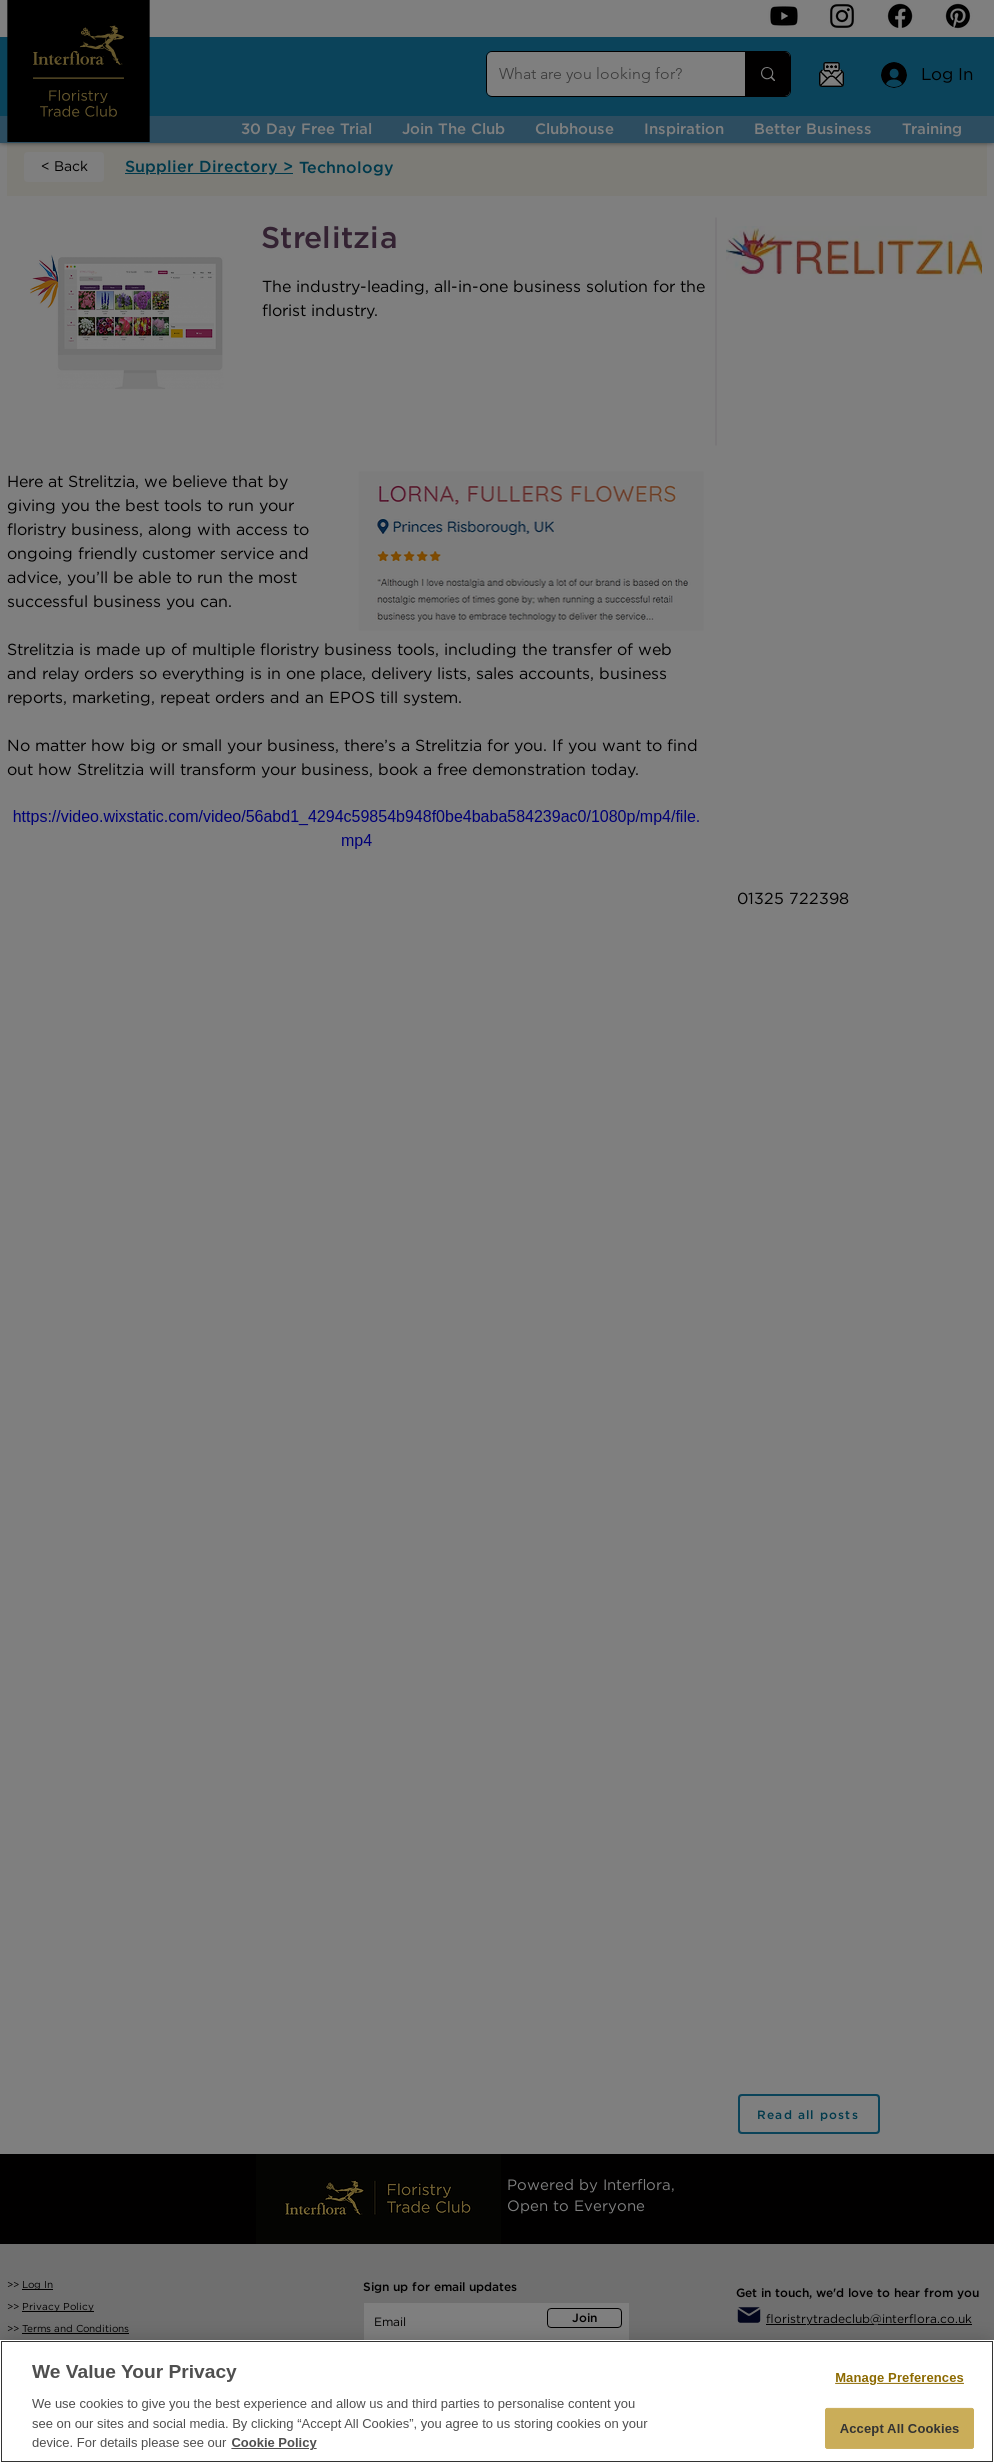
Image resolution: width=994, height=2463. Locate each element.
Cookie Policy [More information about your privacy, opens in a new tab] (273, 2442)
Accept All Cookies (900, 2428)
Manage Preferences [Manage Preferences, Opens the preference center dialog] (899, 2377)
